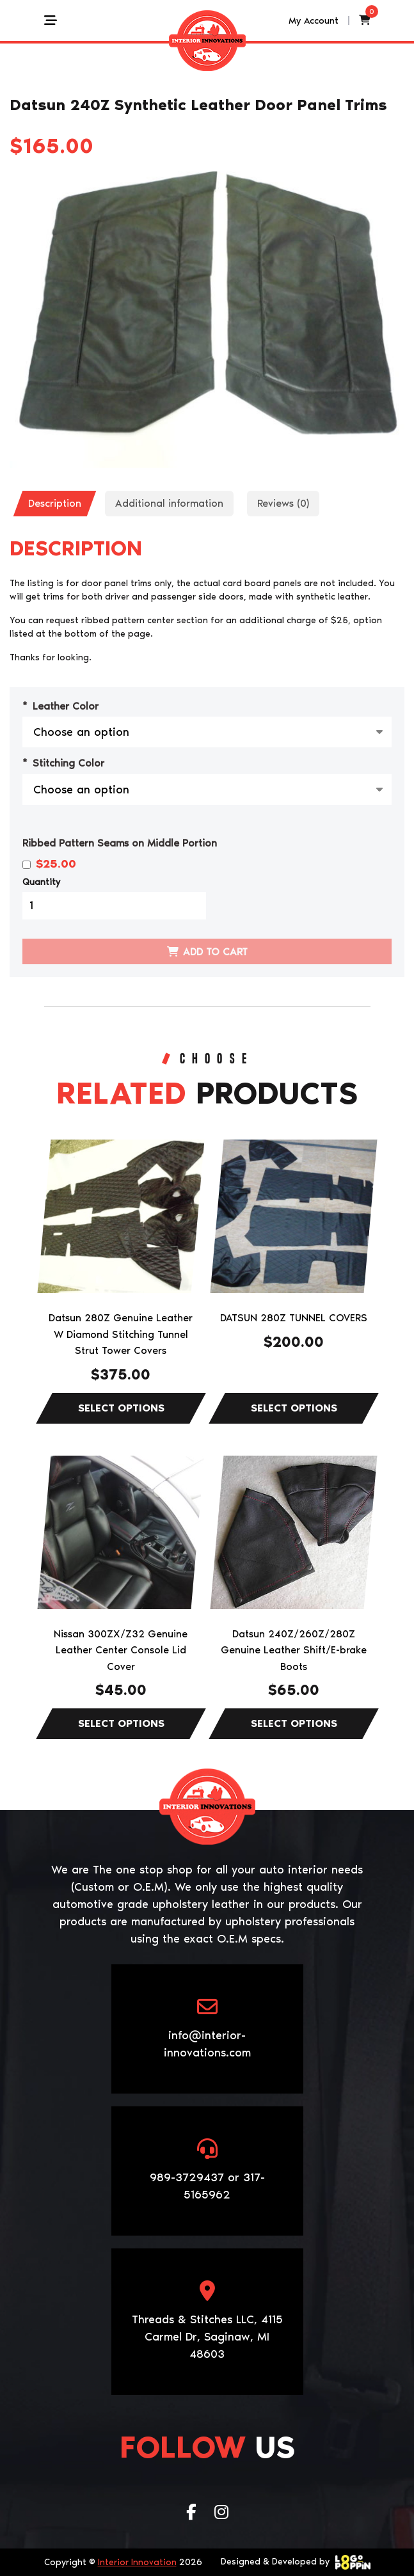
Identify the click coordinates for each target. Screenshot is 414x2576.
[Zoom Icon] (207, 319)
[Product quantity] (114, 905)
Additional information (169, 503)
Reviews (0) (283, 503)
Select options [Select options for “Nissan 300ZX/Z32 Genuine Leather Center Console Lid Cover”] (121, 1723)
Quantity (41, 882)
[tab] (55, 503)
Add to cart (215, 952)
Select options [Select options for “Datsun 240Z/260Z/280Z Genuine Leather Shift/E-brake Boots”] (294, 1723)
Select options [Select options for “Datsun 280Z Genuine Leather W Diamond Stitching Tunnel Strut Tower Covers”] (121, 1408)
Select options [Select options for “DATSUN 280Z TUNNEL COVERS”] (294, 1408)
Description (54, 503)
